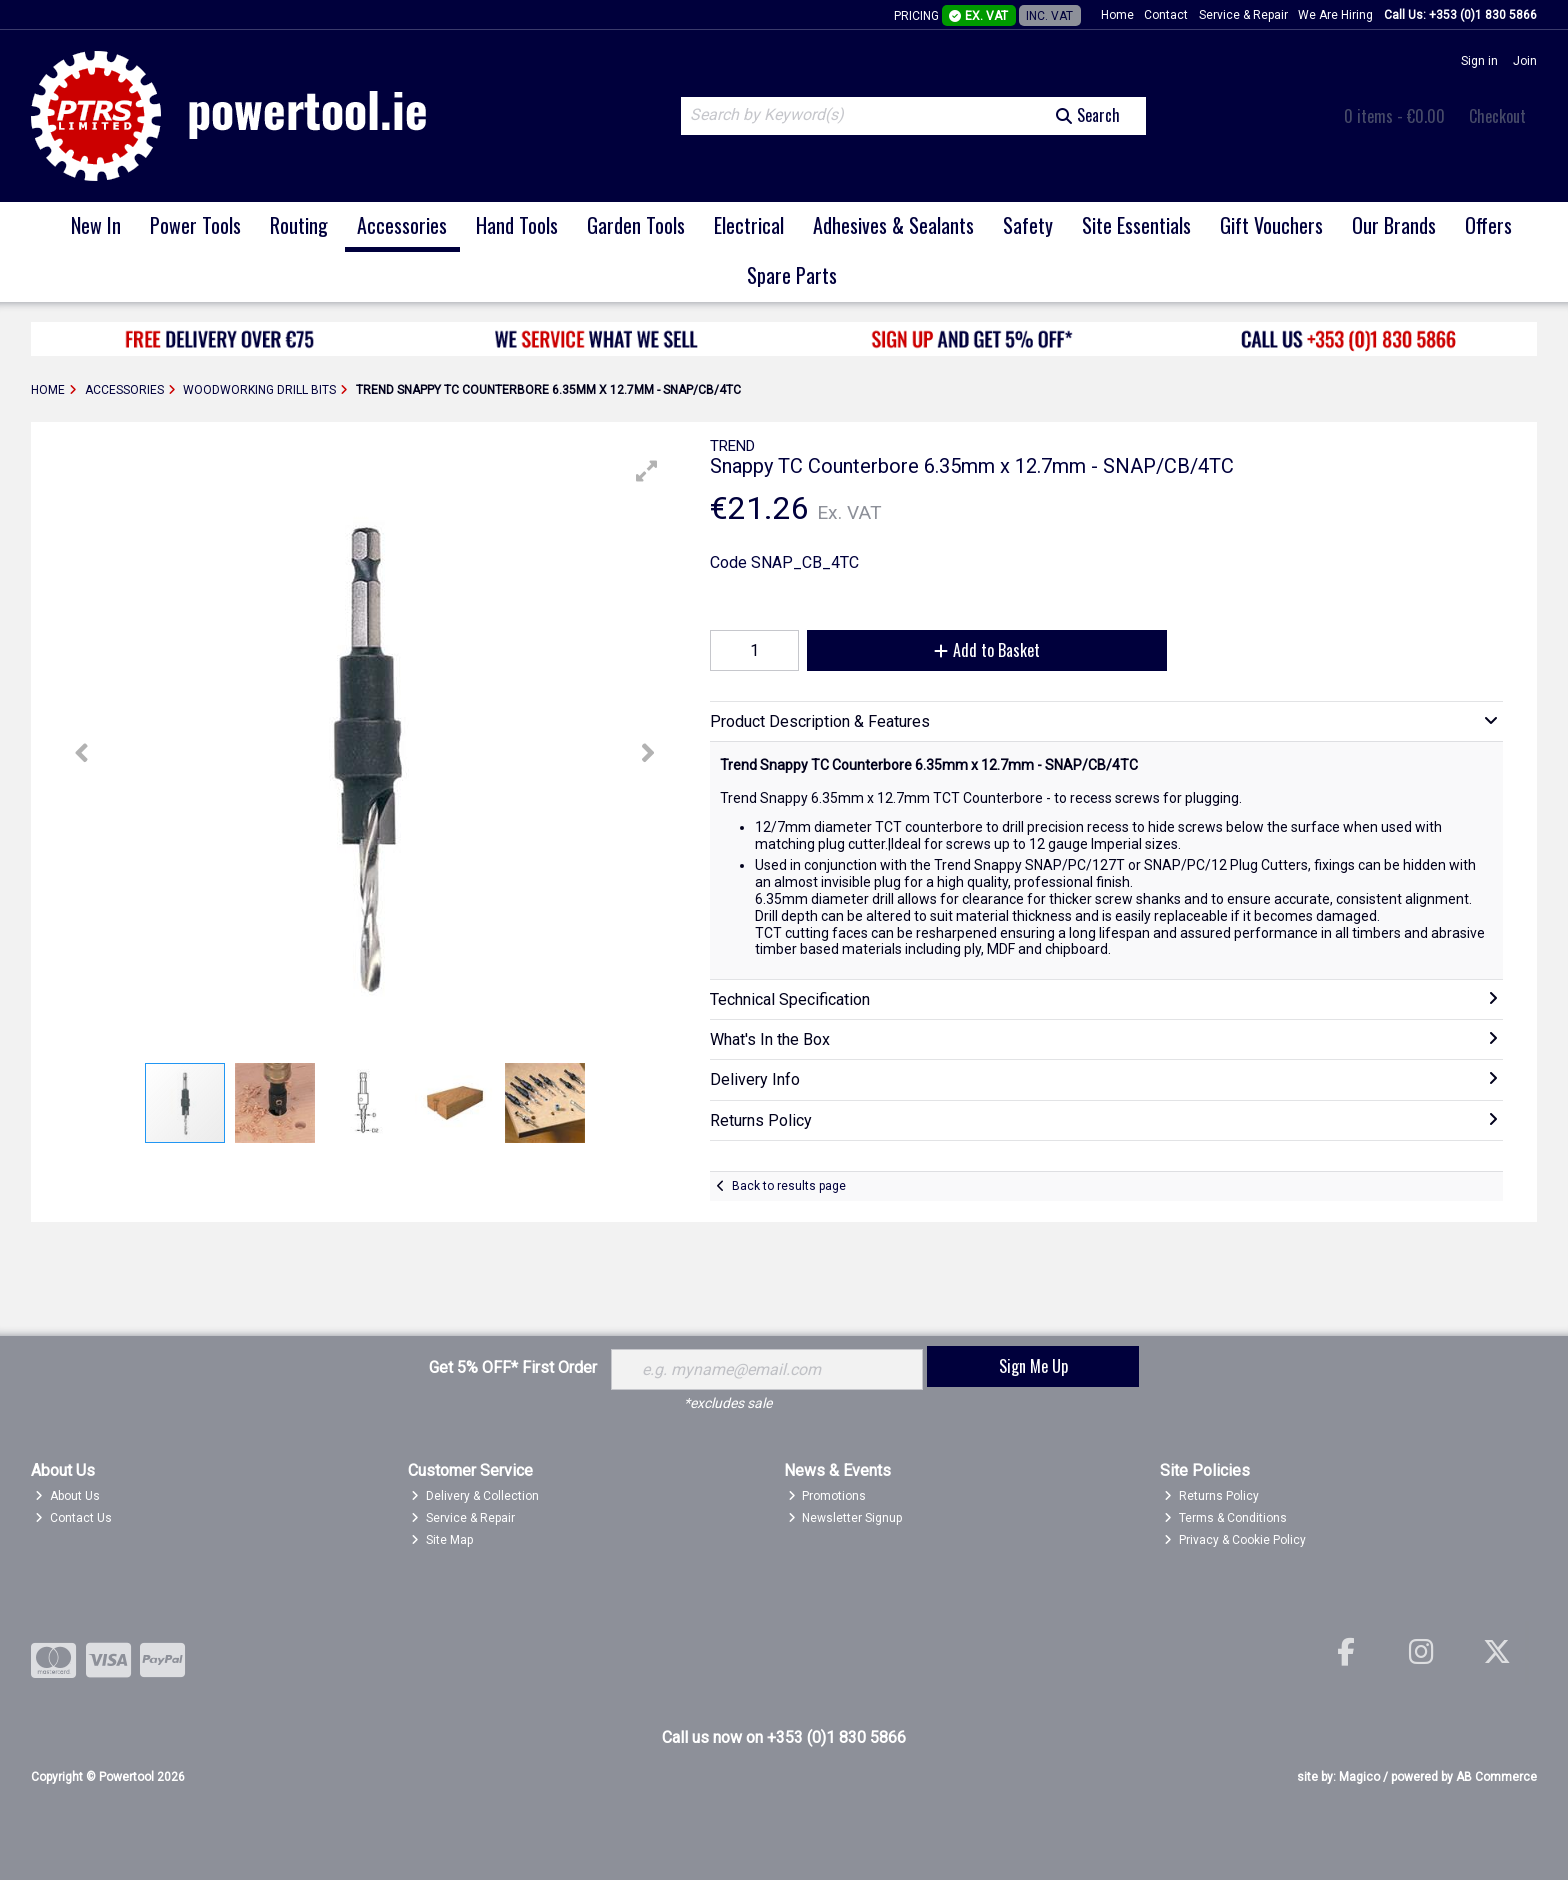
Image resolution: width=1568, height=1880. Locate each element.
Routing (299, 225)
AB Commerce (1496, 1777)
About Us (67, 1496)
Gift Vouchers (1271, 225)
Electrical (749, 225)
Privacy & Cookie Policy (1235, 1540)
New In (96, 225)
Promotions (827, 1496)
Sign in (1479, 61)
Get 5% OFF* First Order (513, 1367)
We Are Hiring (1335, 15)
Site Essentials (1136, 225)
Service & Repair (1243, 15)
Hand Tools (517, 225)
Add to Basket (987, 650)
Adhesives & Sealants (893, 225)
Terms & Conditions (1225, 1518)
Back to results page (789, 1186)
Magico (1359, 1777)
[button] (647, 471)
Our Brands (1394, 225)
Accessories (402, 225)
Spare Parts (792, 275)
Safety (1028, 225)
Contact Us (73, 1518)
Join (1525, 61)
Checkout (1497, 116)
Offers (1488, 225)
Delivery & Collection (475, 1496)
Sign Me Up (1033, 1366)
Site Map (442, 1540)
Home (1117, 15)
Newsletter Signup (845, 1518)
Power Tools (195, 225)
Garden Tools (636, 225)
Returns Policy (1211, 1496)
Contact (1166, 15)
